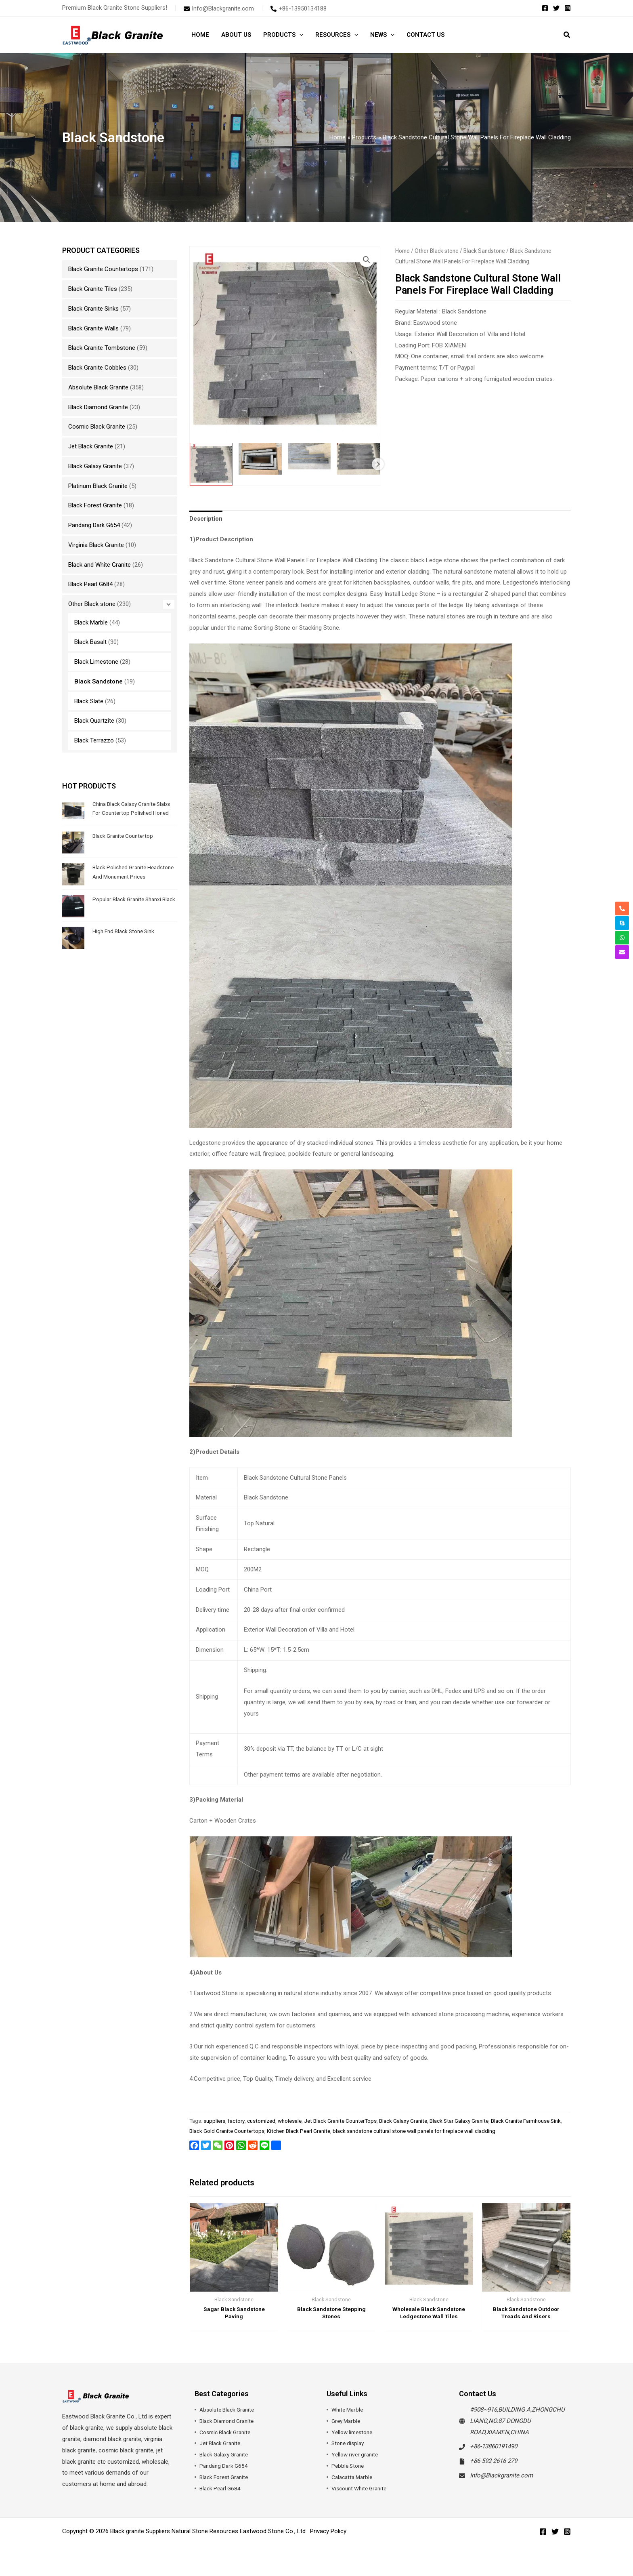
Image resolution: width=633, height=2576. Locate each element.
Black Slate (88, 701)
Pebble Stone (349, 2475)
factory (236, 2121)
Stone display (349, 2452)
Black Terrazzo (94, 740)
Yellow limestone (354, 2441)
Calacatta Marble (353, 2486)
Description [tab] (205, 518)
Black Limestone (96, 661)
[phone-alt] (298, 8)
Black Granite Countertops (103, 269)
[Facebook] (545, 8)
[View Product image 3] (309, 456)
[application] (299, 35)
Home (402, 251)
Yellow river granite (356, 2464)
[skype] (622, 923)
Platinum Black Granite (98, 486)
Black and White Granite (99, 564)
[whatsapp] (622, 937)
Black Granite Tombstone (101, 347)
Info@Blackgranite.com (501, 2485)
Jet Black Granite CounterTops (340, 2121)
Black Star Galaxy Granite (459, 2121)
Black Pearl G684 (90, 584)
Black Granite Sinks (93, 308)
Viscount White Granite (361, 2497)
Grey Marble (347, 2430)
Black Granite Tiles (92, 288)
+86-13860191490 (493, 2456)
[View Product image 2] (260, 459)
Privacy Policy (328, 2540)
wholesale (290, 2121)
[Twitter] (556, 8)
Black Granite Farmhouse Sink (526, 2121)
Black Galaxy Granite (95, 466)
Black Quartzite (94, 720)
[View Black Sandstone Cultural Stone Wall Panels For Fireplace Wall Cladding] (211, 464)
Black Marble (91, 622)
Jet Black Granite (90, 446)
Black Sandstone (98, 681)
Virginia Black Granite (96, 545)
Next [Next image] (378, 464)
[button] (567, 36)
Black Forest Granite (95, 505)
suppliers (214, 2121)
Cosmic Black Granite (96, 426)
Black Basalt (90, 642)
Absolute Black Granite (98, 387)
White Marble (348, 2418)
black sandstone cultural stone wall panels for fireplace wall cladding (414, 2131)
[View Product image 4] (358, 459)
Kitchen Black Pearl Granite (298, 2131)
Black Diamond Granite (98, 407)
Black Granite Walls (93, 328)
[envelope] (219, 8)
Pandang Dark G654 (94, 525)
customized (261, 2121)
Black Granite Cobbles (97, 367)
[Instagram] (567, 8)
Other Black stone (91, 604)
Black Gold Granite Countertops (226, 2131)
